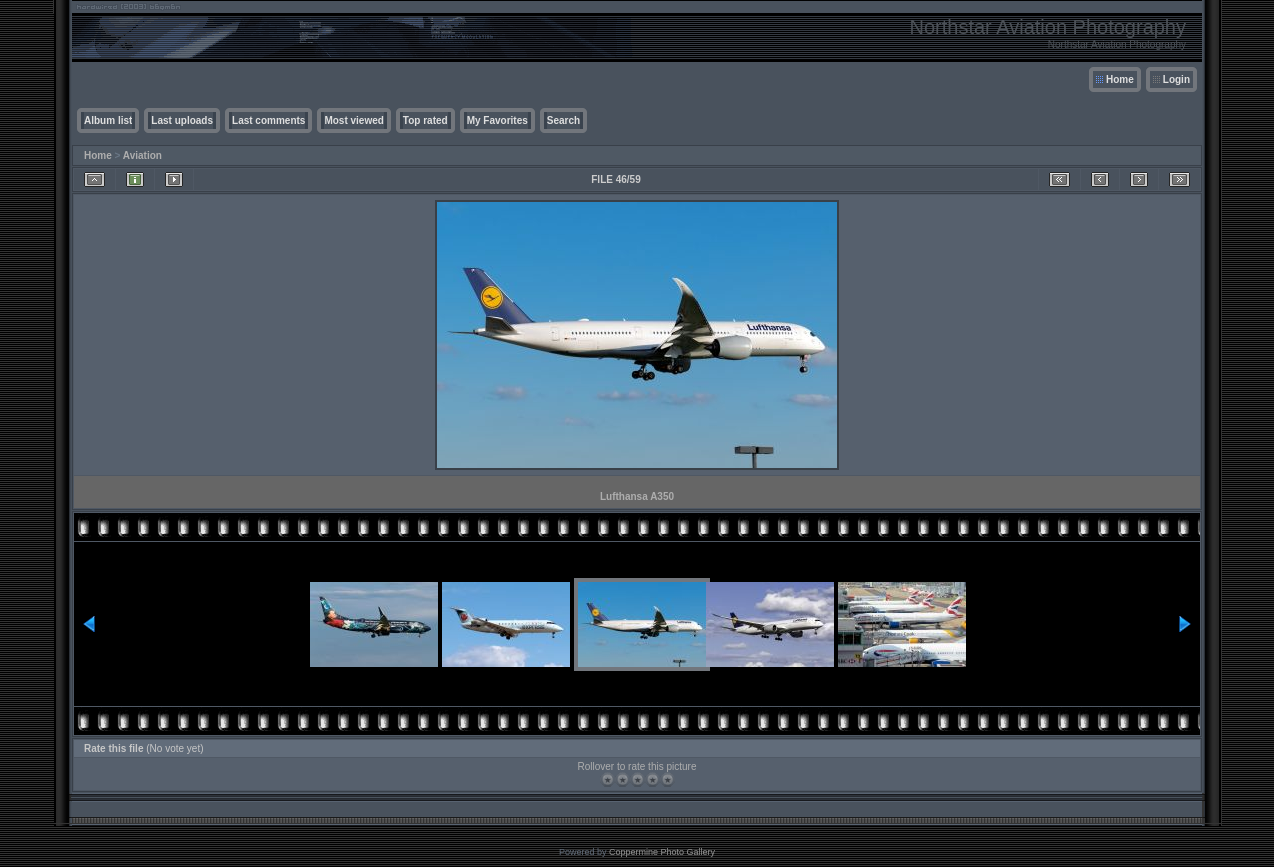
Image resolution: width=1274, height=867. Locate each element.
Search (563, 120)
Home (1120, 79)
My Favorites (497, 120)
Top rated (425, 120)
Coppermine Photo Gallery (662, 852)
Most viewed (353, 120)
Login (1176, 79)
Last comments (268, 120)
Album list (108, 120)
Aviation (142, 155)
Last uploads (182, 120)
